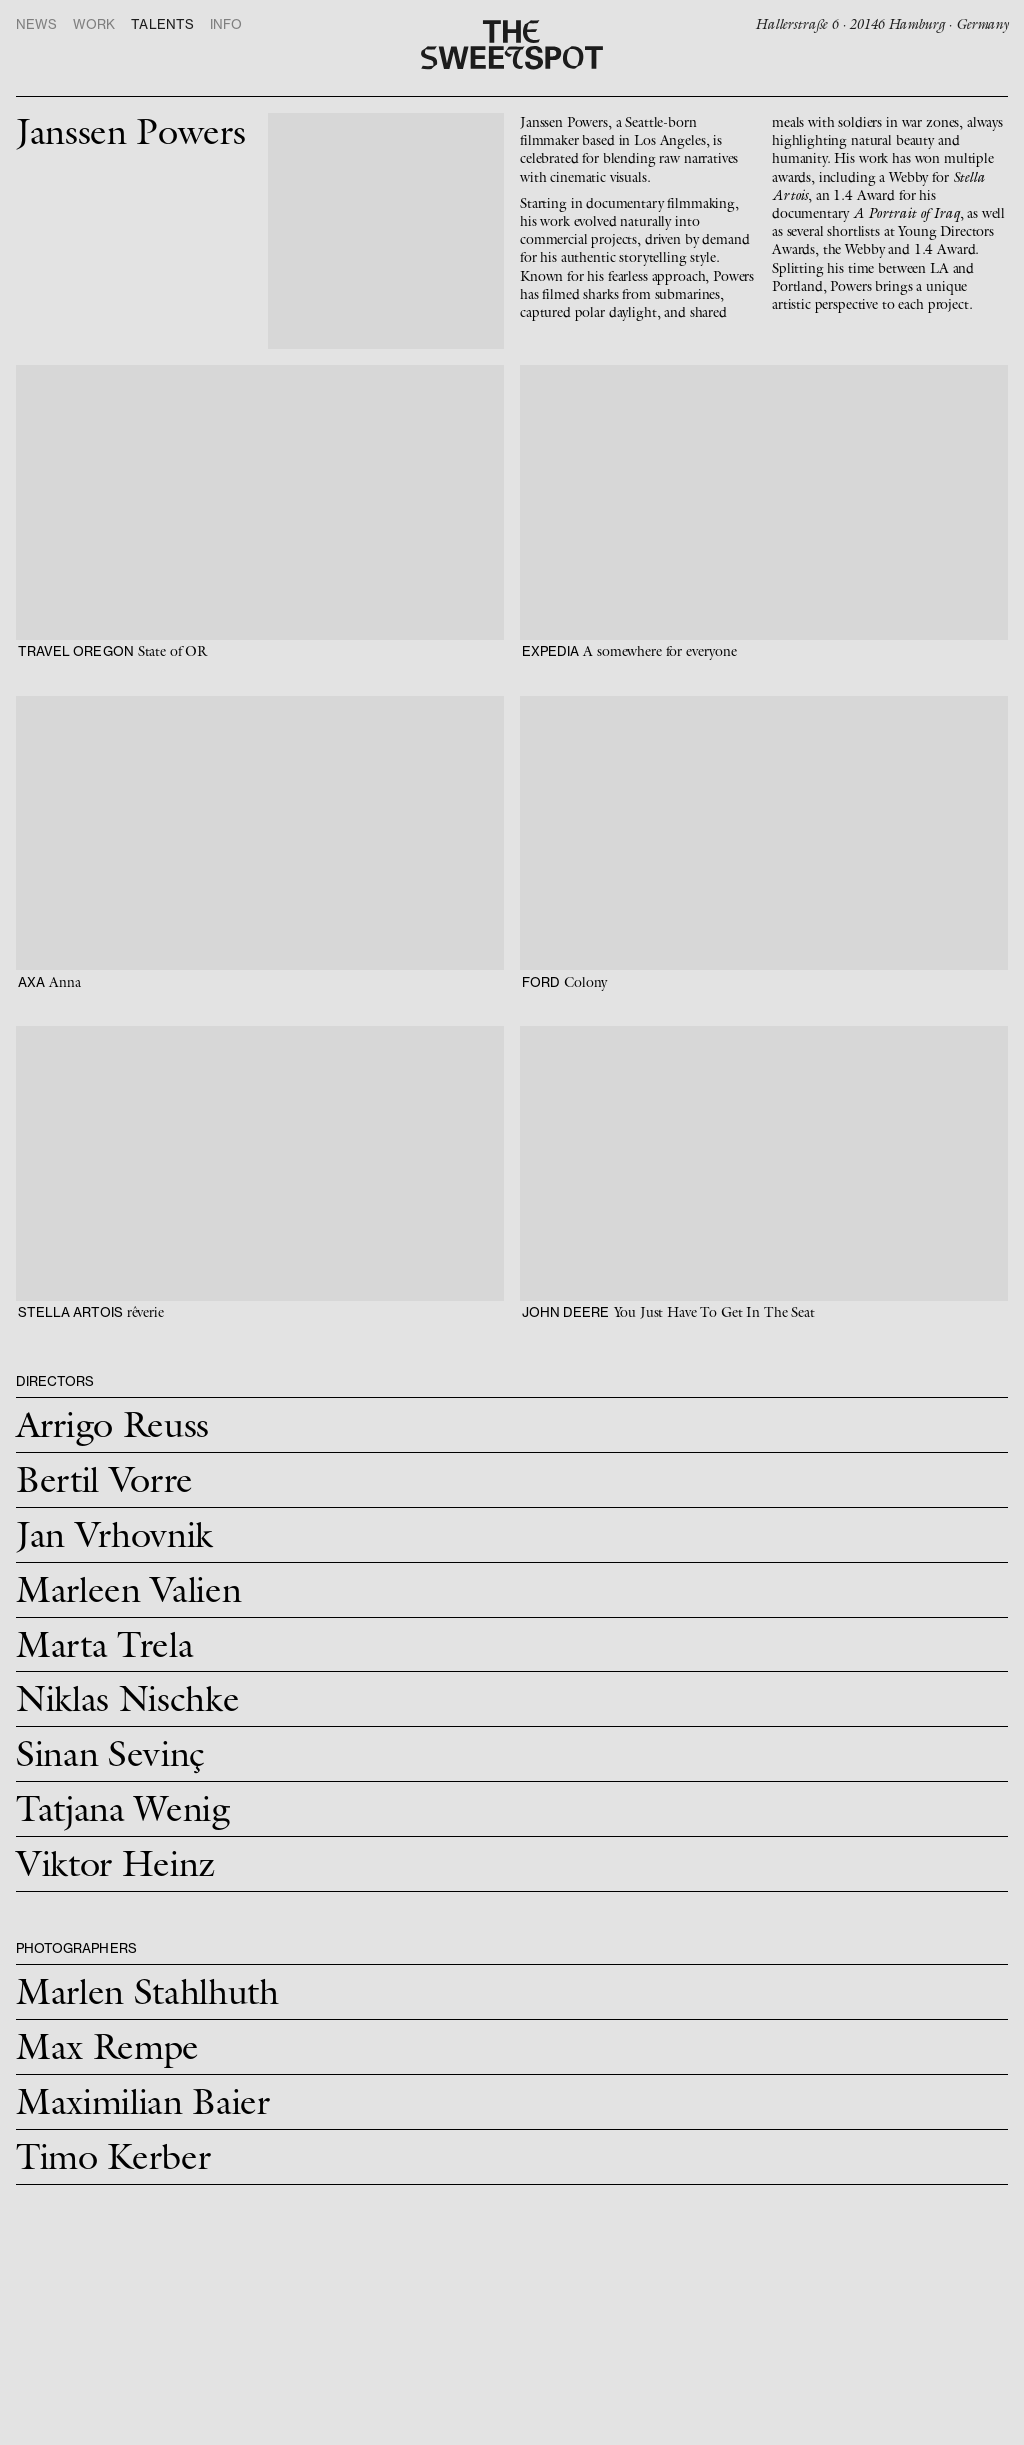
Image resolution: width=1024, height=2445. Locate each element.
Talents (162, 24)
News (36, 24)
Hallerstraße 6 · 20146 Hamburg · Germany (881, 24)
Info (226, 24)
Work (94, 24)
